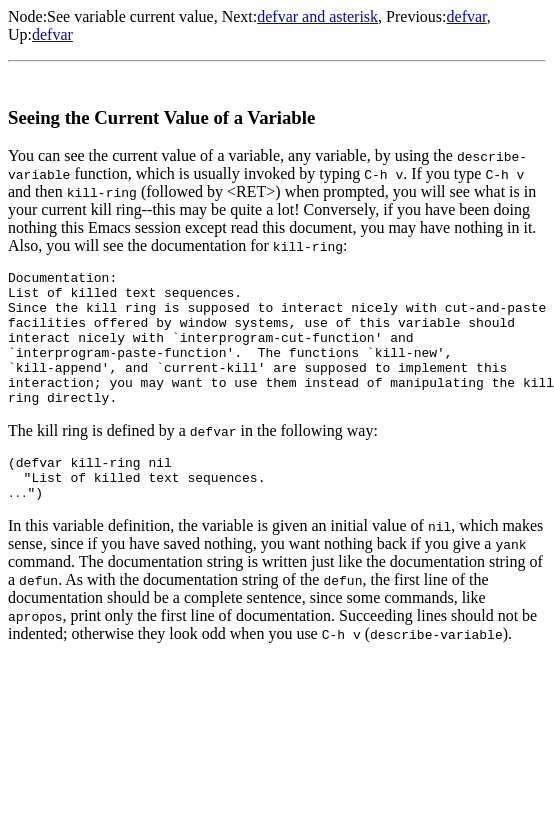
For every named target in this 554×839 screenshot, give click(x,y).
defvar (467, 16)
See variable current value (130, 16)
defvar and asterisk (317, 16)
